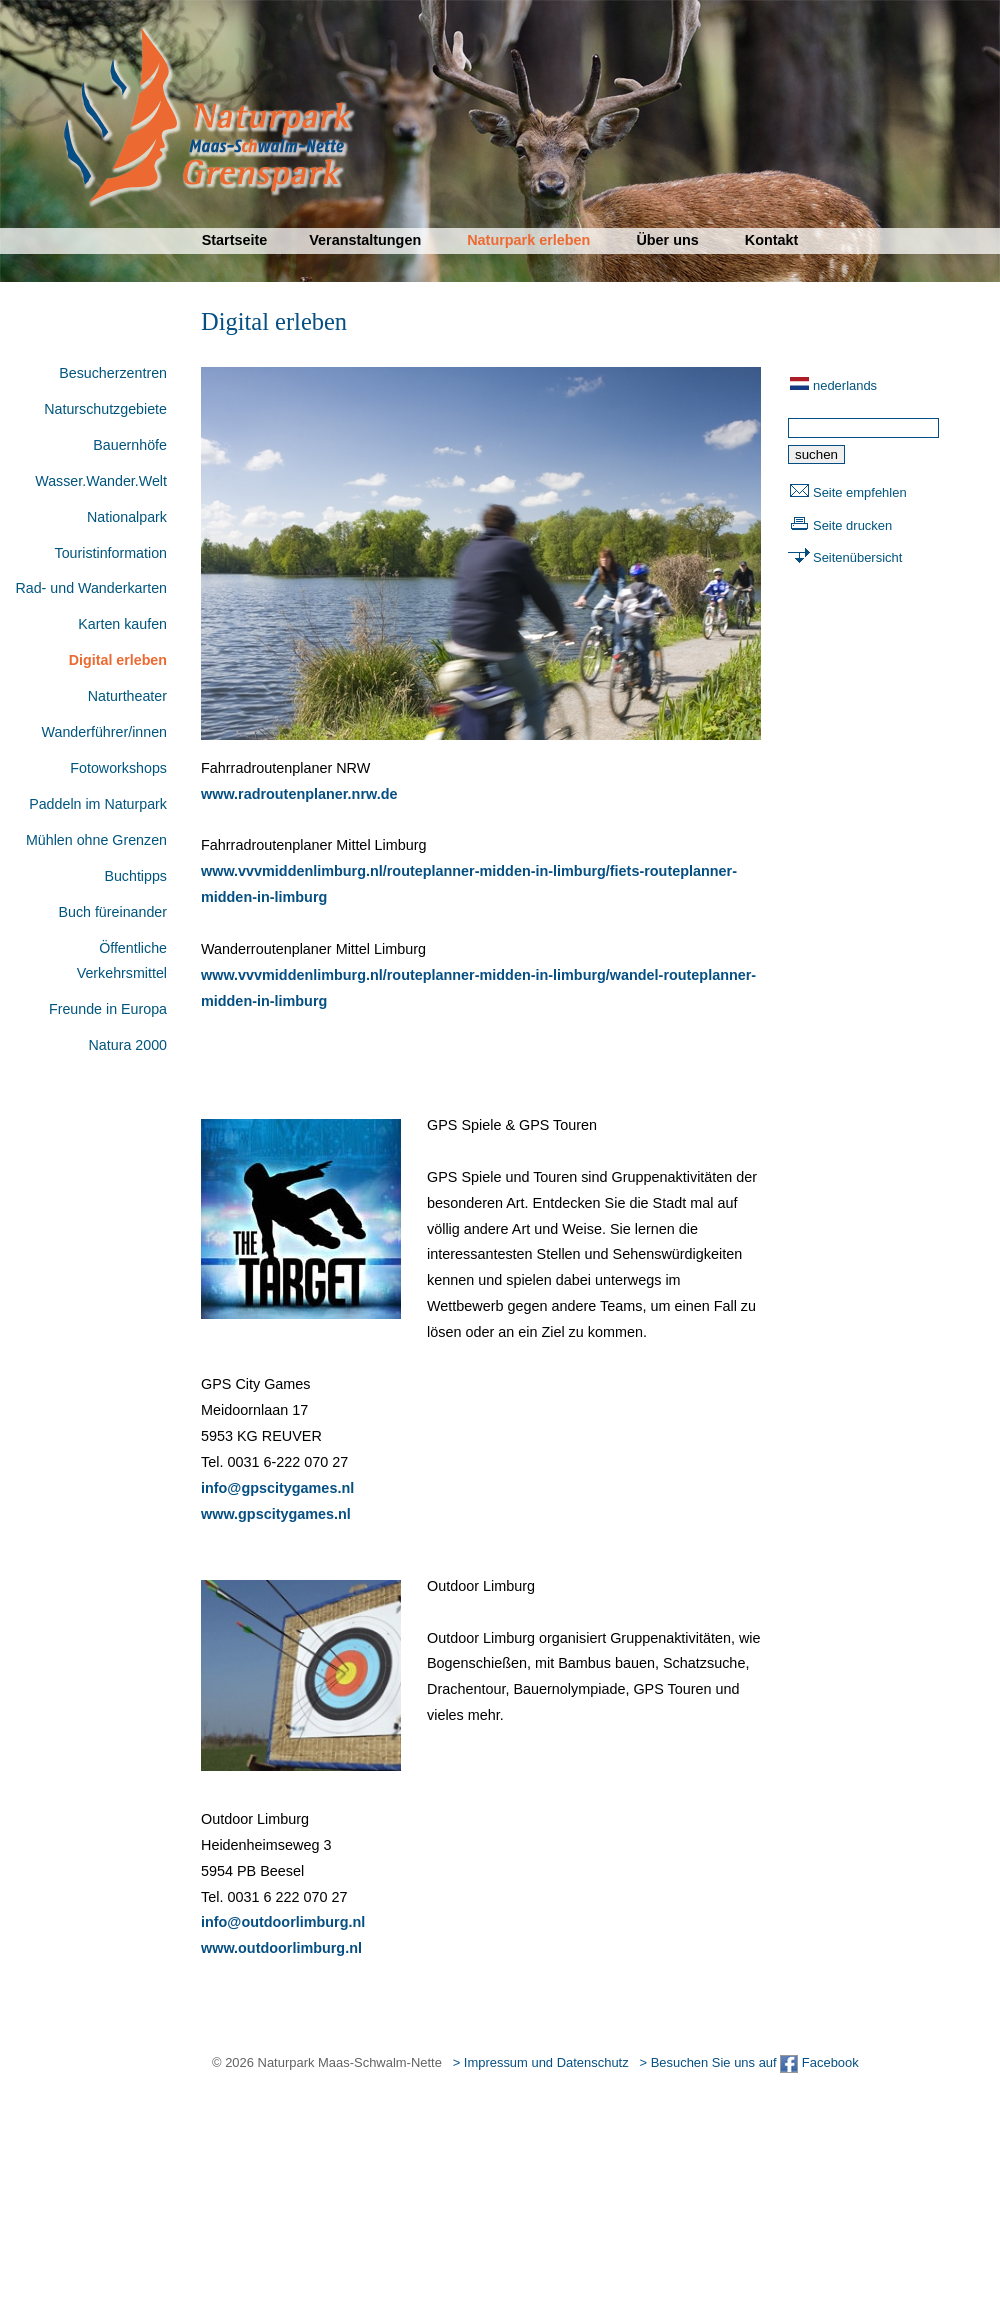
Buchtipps (135, 876)
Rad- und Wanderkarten (91, 588)
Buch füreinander (112, 912)
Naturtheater (127, 696)
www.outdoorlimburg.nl (281, 1948)
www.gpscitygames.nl (276, 1514)
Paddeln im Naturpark (98, 804)
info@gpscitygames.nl (277, 1488)
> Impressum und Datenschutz (541, 2062)
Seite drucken (852, 525)
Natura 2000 (128, 1045)
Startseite (235, 240)
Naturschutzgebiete (105, 409)
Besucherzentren (113, 373)
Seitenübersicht (857, 557)
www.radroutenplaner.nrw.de (299, 794)
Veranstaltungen (365, 240)
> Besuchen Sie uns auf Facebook (748, 2062)
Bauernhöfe (130, 445)
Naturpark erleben (528, 240)
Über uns (667, 240)
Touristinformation (111, 553)
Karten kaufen (122, 624)
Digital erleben (118, 660)
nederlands (845, 385)
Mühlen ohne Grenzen (96, 840)
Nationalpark (127, 517)
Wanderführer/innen (104, 732)
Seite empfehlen (860, 492)
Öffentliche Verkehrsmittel (122, 961)
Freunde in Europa (108, 1009)
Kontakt (772, 240)
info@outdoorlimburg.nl (283, 1922)
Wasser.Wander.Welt (101, 481)
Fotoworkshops (118, 768)
